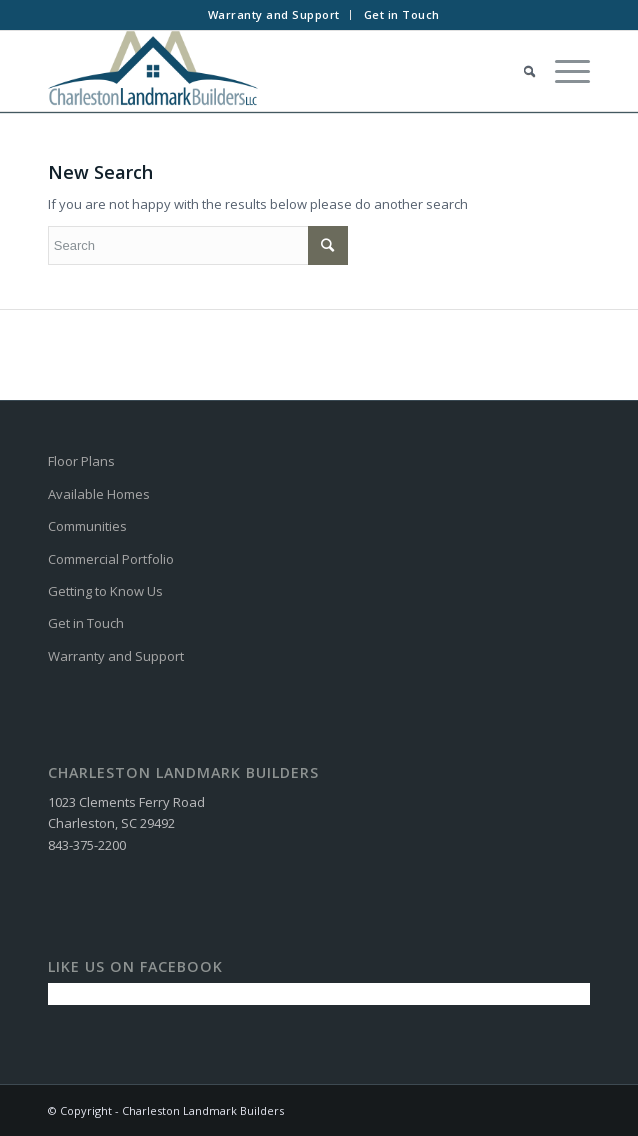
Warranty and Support (274, 14)
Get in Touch (402, 14)
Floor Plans (81, 461)
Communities (87, 526)
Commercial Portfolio (111, 559)
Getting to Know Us (105, 591)
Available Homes (99, 494)
